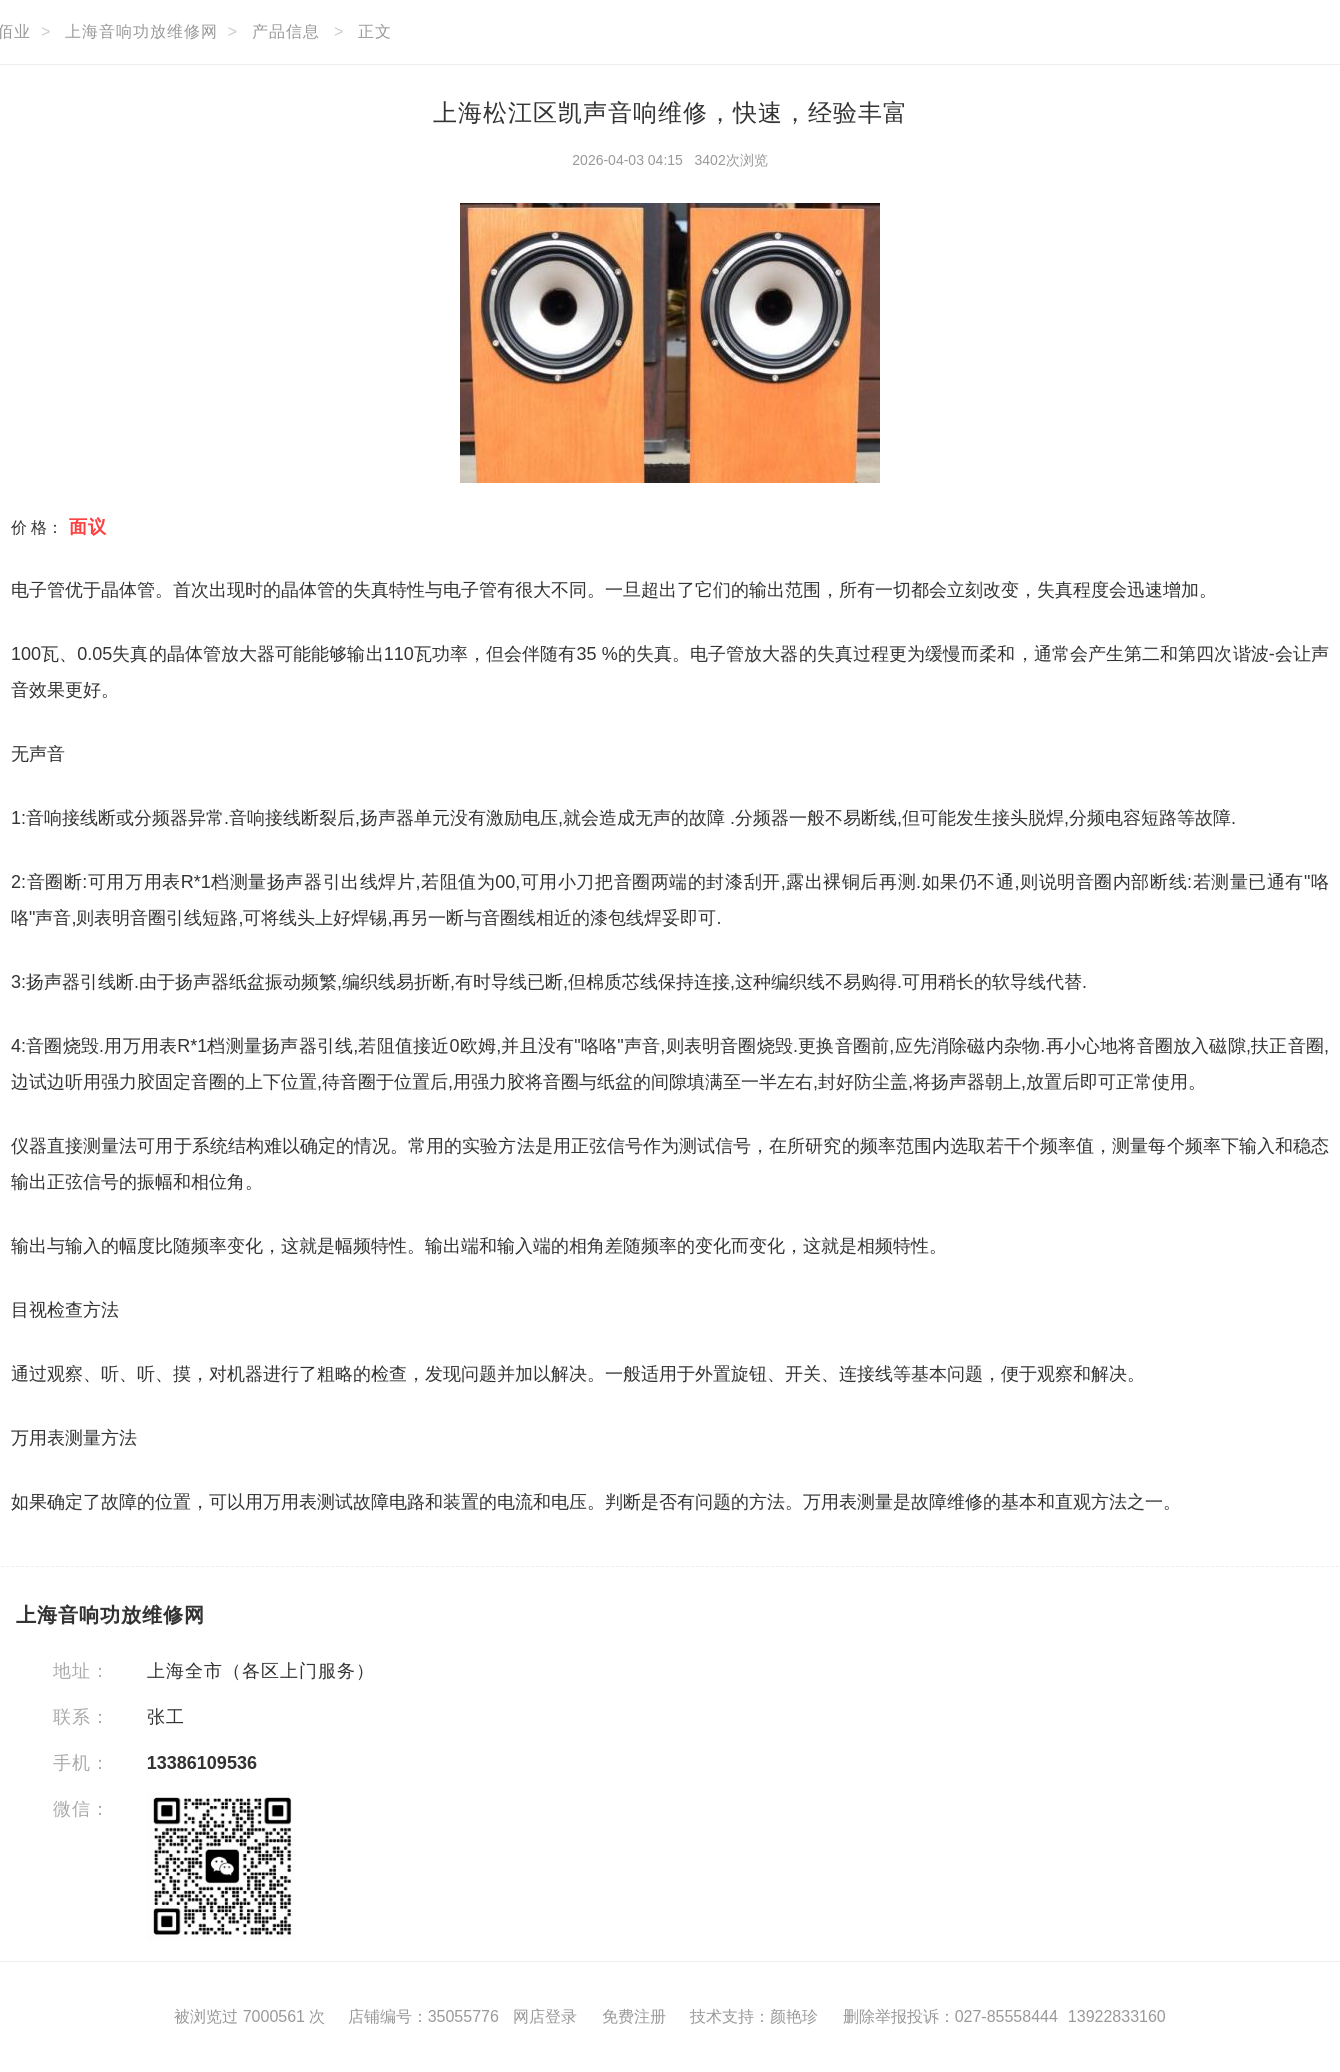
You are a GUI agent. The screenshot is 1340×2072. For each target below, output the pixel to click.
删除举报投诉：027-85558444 (950, 2016)
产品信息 (286, 31)
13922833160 (1117, 2016)
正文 (375, 31)
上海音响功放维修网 (141, 31)
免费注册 (634, 2016)
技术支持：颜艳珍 (754, 2016)
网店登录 (545, 2016)
